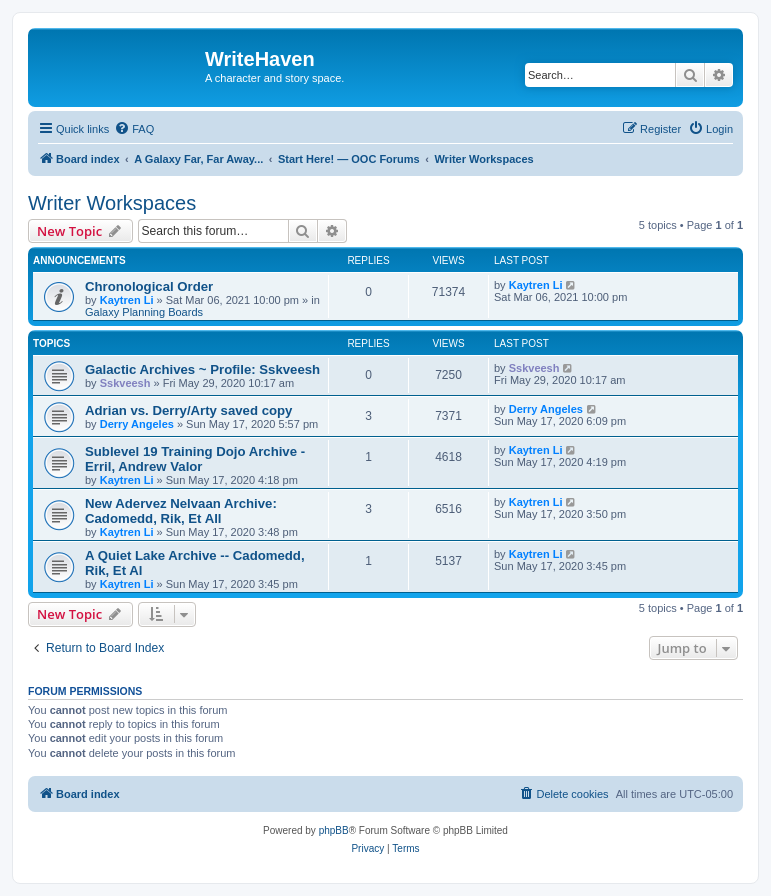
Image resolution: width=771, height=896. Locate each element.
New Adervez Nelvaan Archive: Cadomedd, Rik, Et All (181, 511)
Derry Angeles (137, 424)
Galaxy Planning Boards (144, 312)
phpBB (334, 830)
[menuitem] (134, 129)
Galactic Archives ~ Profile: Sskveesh (202, 369)
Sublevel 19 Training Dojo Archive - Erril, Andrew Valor (195, 459)
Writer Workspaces (112, 203)
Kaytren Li (127, 300)
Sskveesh (125, 383)
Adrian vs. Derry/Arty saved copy (188, 410)
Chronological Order (149, 286)
